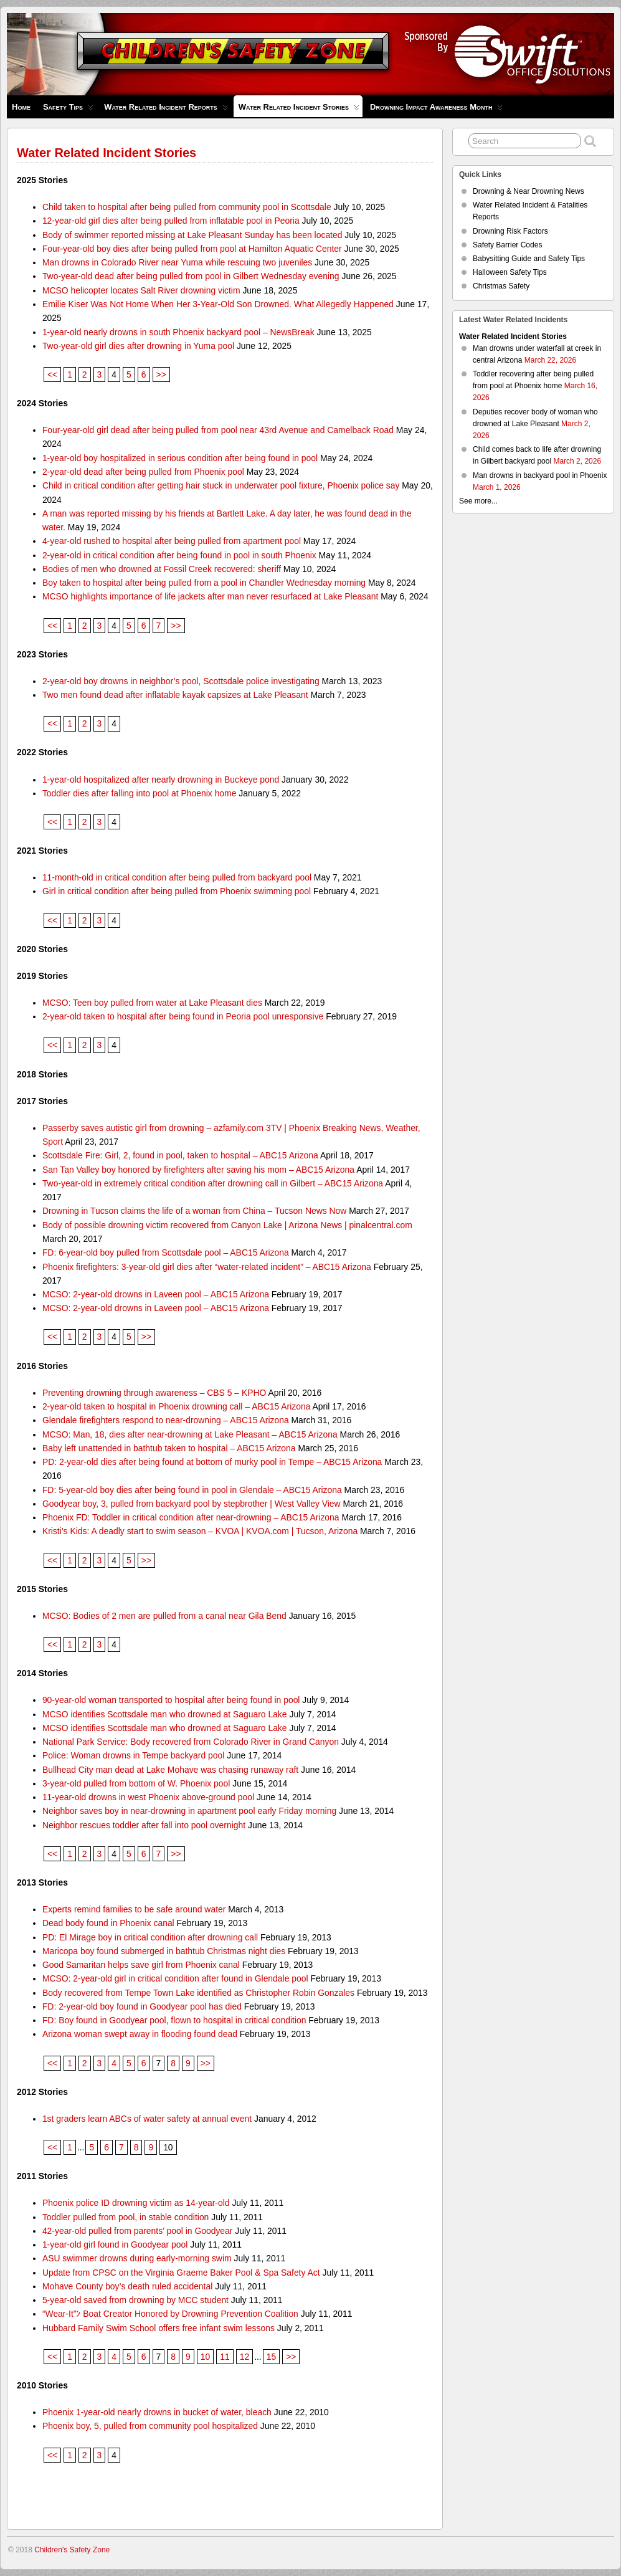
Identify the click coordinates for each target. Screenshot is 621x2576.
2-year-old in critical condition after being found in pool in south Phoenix (179, 555)
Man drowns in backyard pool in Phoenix (540, 475)
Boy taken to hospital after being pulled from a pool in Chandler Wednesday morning (204, 583)
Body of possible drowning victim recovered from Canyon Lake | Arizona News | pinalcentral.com (227, 1225)
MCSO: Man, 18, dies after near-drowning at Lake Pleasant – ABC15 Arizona (190, 1434)
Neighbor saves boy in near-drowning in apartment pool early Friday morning (189, 1811)
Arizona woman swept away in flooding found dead (139, 2034)
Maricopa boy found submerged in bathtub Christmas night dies (163, 1951)
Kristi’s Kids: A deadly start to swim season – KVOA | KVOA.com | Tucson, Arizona (200, 1531)
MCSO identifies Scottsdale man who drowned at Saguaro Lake (164, 1714)
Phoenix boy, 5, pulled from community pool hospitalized (150, 2426)
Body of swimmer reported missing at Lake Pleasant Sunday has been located (192, 235)
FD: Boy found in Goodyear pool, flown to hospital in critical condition (174, 2020)
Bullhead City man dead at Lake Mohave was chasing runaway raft (170, 1770)
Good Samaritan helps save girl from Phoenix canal (141, 1965)
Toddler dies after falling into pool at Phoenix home (139, 793)
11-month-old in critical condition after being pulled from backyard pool (176, 877)
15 (271, 2357)
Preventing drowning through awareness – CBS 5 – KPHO (154, 1393)
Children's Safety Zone (72, 2549)
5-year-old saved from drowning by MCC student (135, 2300)
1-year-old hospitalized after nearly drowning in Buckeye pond (160, 780)
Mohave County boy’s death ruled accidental (127, 2286)
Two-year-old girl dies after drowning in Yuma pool (138, 346)
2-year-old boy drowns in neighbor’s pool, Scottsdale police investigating (181, 681)
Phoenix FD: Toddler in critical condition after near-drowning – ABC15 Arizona (190, 1517)
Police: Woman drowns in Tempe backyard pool (133, 1755)
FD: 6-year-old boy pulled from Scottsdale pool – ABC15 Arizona (165, 1252)
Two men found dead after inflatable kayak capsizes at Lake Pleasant (175, 695)
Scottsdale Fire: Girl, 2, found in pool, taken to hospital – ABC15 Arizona (180, 1155)
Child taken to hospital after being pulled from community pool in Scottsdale (186, 207)
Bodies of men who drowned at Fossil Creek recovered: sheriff (161, 569)
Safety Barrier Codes (507, 245)
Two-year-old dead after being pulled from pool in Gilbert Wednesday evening (190, 276)
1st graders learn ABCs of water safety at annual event (147, 2119)
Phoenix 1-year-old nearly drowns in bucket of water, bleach (157, 2412)
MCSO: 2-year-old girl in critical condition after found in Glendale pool (175, 1978)
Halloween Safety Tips (510, 272)
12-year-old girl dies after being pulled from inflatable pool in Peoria (171, 221)
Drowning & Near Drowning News (528, 191)
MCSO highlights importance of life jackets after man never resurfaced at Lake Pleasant (210, 596)
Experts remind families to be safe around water (134, 1909)
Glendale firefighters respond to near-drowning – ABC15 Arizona (165, 1420)
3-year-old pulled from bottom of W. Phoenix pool (136, 1783)
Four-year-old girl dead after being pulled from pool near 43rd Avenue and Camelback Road (218, 430)
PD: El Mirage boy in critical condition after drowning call (150, 1937)
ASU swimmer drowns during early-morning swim (137, 2258)
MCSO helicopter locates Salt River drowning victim (141, 290)
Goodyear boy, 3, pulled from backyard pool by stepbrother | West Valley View (191, 1504)
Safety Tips (68, 110)
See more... (478, 501)
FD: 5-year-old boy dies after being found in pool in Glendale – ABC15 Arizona (192, 1490)
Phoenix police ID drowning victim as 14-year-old (136, 2203)
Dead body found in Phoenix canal (108, 1923)
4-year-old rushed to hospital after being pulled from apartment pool (171, 541)
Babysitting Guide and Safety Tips (529, 258)
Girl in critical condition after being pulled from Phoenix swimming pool (176, 891)
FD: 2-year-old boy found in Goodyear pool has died (142, 2006)
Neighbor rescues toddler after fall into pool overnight (143, 1825)
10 (205, 2357)
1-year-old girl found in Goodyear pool (114, 2244)
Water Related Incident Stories (299, 109)
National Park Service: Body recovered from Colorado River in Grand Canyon (190, 1742)
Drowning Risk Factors (510, 231)
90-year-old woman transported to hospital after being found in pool (171, 1700)
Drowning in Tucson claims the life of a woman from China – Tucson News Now (194, 1211)
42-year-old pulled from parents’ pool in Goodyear (137, 2231)
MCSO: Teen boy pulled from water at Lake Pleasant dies (152, 1003)
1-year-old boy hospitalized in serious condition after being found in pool (180, 458)
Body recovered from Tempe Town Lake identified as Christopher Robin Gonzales (198, 1993)
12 (244, 2357)
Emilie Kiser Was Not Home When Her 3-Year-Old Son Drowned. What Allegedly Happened (218, 304)
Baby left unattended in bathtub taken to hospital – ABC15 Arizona (169, 1448)
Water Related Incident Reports (166, 110)
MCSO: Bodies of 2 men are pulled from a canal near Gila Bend (164, 1616)
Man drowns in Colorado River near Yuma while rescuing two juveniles (177, 262)
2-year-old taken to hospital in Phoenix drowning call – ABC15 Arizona (176, 1406)
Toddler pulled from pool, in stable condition (125, 2217)
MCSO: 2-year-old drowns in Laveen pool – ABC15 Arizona (155, 1294)
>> (161, 374)
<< (52, 374)
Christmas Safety (501, 286)
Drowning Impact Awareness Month (436, 110)
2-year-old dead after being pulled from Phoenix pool (143, 472)
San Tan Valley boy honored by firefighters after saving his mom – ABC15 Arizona (198, 1170)
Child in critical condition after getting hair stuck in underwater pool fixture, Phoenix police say (221, 485)
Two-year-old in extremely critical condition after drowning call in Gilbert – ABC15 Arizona (212, 1183)
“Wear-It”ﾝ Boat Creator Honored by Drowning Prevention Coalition (170, 2314)
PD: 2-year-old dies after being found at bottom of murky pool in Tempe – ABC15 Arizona (212, 1462)
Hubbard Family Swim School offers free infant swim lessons (158, 2328)
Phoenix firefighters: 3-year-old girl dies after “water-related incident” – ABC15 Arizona (206, 1267)
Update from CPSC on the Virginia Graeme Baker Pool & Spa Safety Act (181, 2273)
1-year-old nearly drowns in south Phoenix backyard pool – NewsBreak (178, 332)
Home (21, 107)
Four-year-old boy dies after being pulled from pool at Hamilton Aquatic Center (192, 249)
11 (224, 2357)
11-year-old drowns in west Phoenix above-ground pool (148, 1797)
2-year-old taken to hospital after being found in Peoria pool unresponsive (182, 1016)
